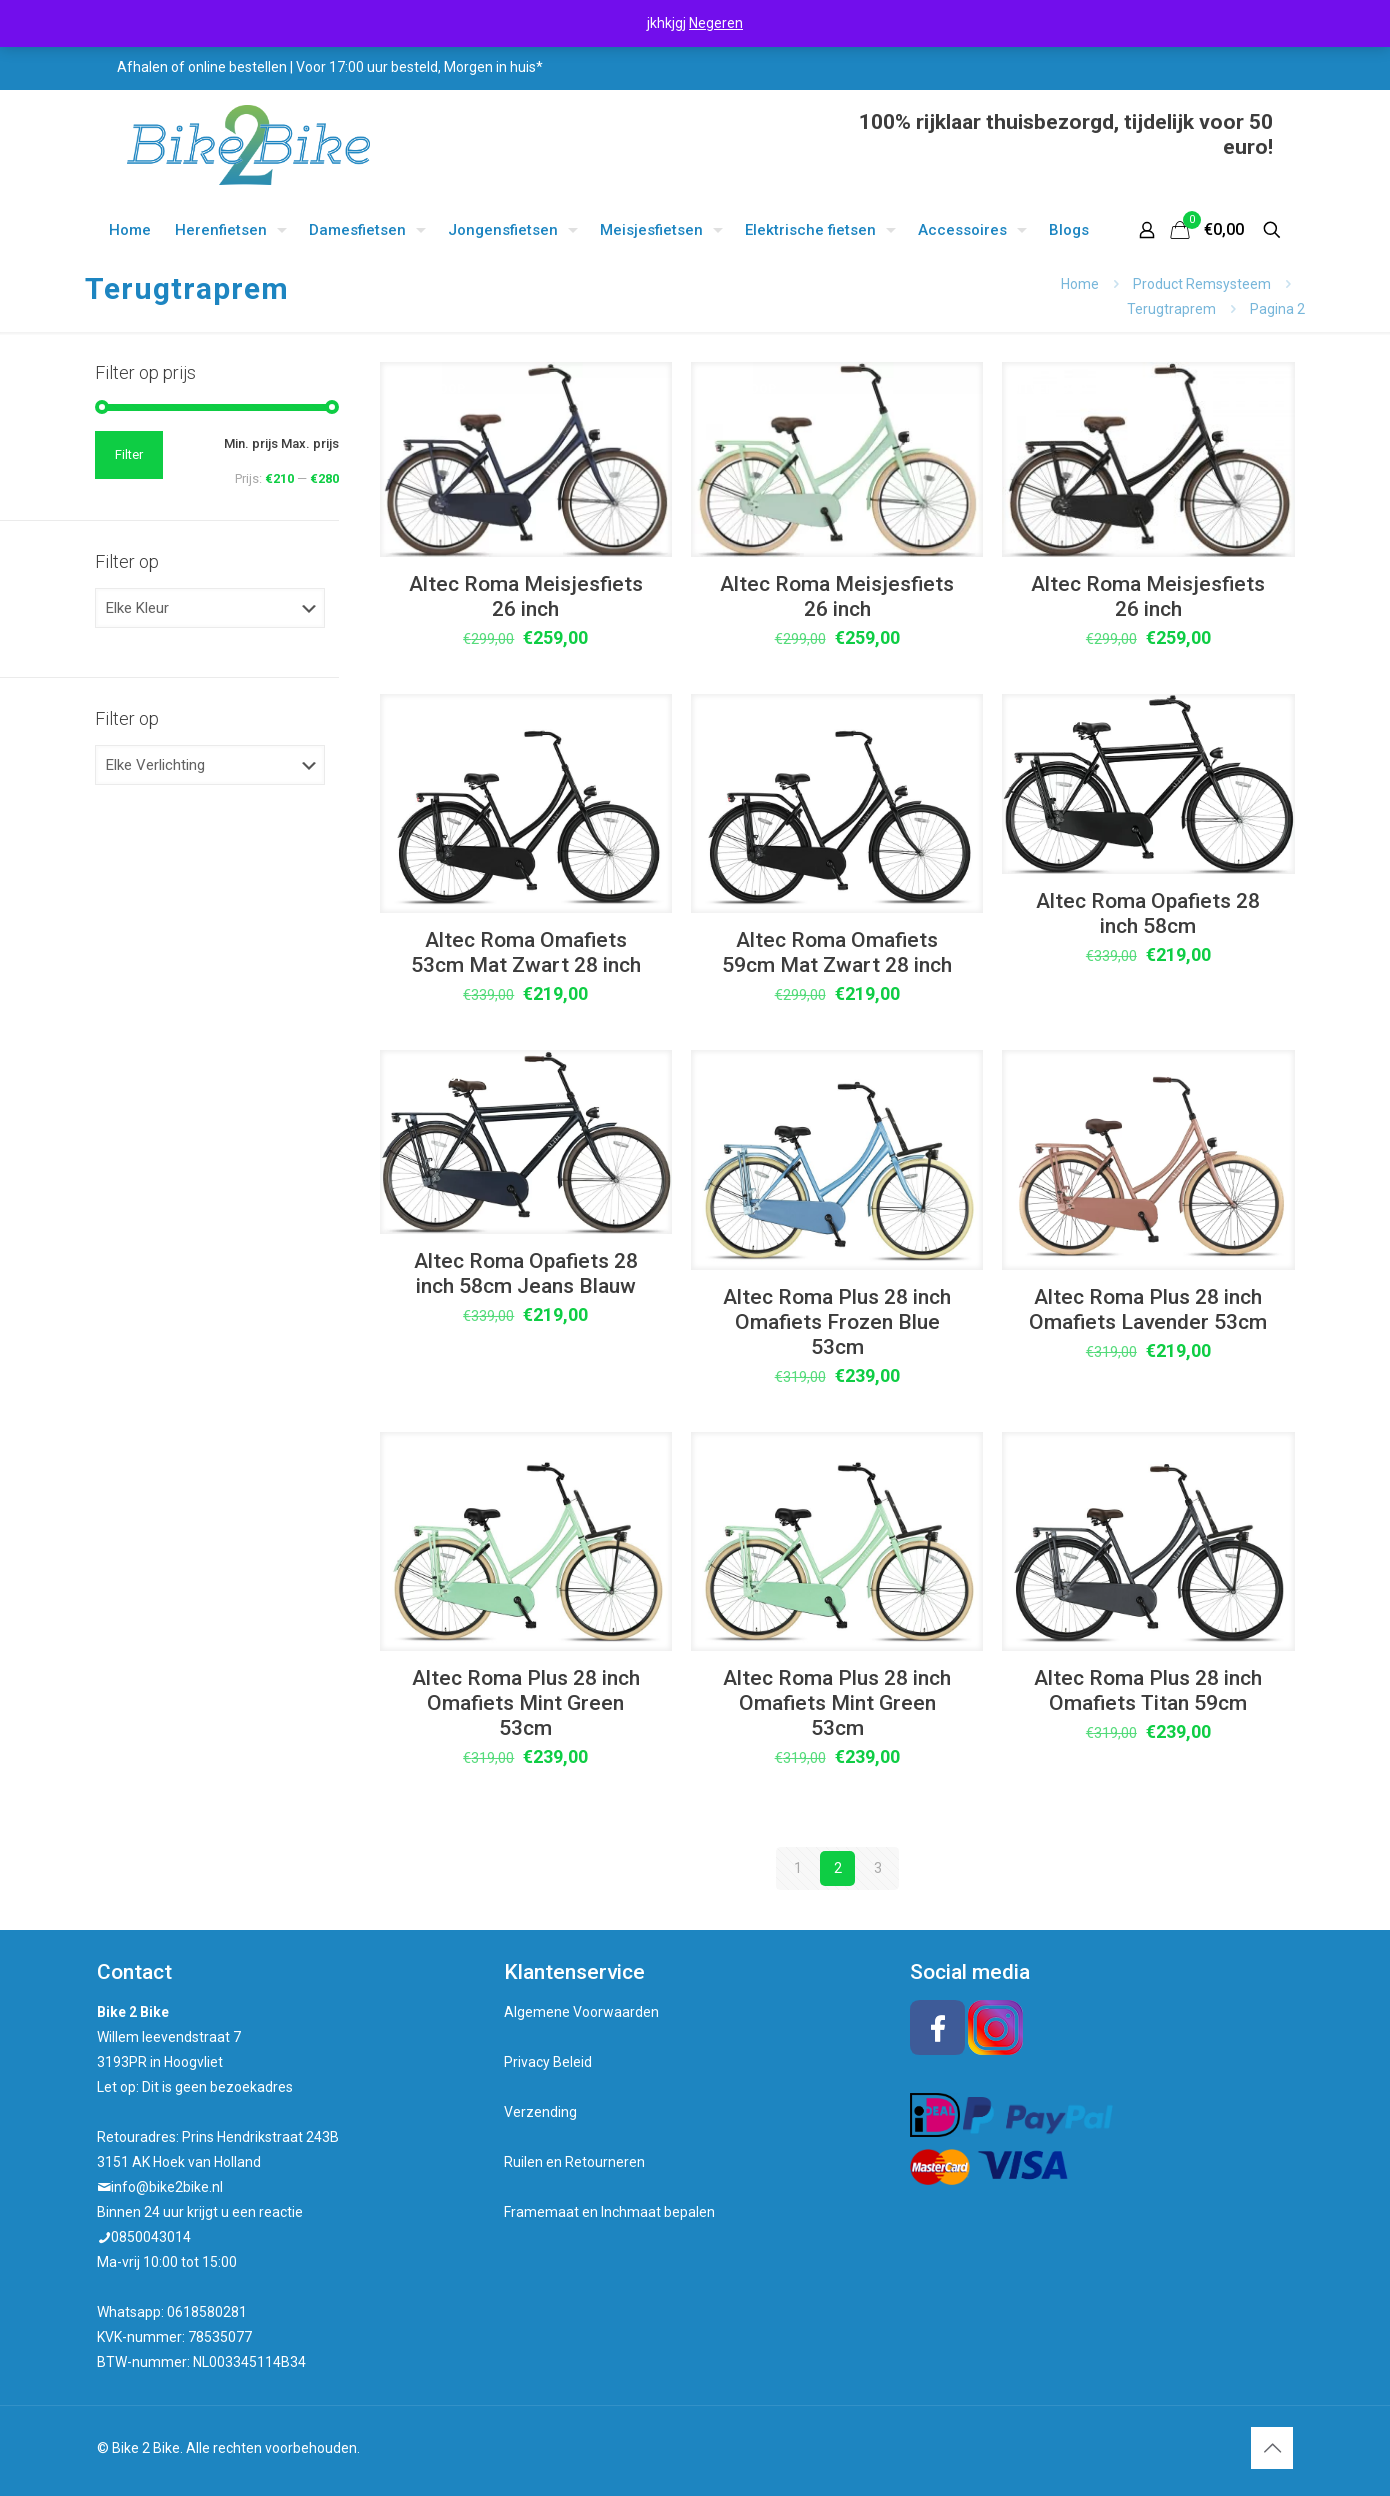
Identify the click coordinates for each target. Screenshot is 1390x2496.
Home (1080, 284)
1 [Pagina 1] (798, 1868)
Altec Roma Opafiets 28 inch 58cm (1148, 913)
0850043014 (151, 2237)
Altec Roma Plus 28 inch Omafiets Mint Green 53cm (526, 1703)
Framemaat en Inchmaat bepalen (609, 2212)
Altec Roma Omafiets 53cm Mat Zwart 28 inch (526, 952)
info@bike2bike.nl (167, 2187)
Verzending (540, 2112)
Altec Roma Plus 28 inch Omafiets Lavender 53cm (1148, 1309)
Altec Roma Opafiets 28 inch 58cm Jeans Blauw (526, 1273)
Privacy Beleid (548, 2062)
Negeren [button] (716, 23)
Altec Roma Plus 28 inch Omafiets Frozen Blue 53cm (837, 1322)
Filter (129, 454)
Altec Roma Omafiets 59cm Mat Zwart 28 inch (837, 952)
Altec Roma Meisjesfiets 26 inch (526, 596)
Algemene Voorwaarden (581, 2012)
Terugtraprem (1171, 309)
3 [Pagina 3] (878, 1868)
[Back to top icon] (1272, 2448)
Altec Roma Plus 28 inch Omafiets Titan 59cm (1148, 1690)
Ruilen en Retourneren (574, 2162)
